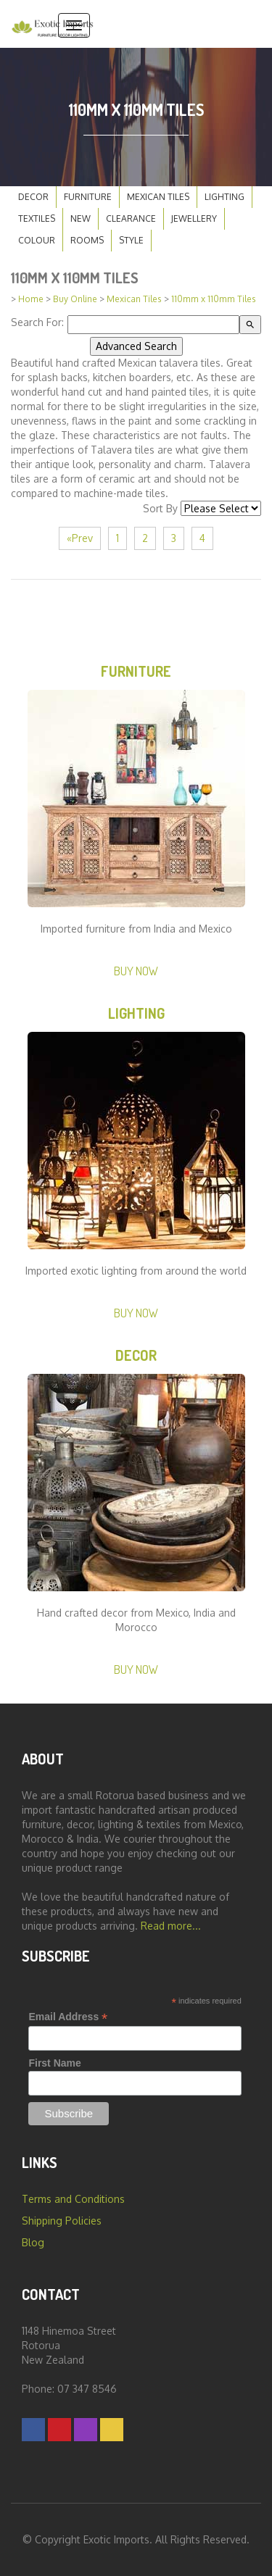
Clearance (131, 218)
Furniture (88, 196)
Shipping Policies (62, 2220)
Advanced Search (136, 346)
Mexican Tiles (158, 196)
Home (31, 298)
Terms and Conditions (73, 2199)
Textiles (36, 218)
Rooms (87, 240)
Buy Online (75, 298)
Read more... (171, 1926)
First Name (54, 2063)
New (80, 218)
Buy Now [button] (136, 970)
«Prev (80, 538)
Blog (33, 2242)
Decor (33, 196)
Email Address (67, 2017)
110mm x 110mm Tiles (213, 298)
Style (131, 240)
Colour (36, 240)
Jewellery (194, 218)
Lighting (224, 196)
